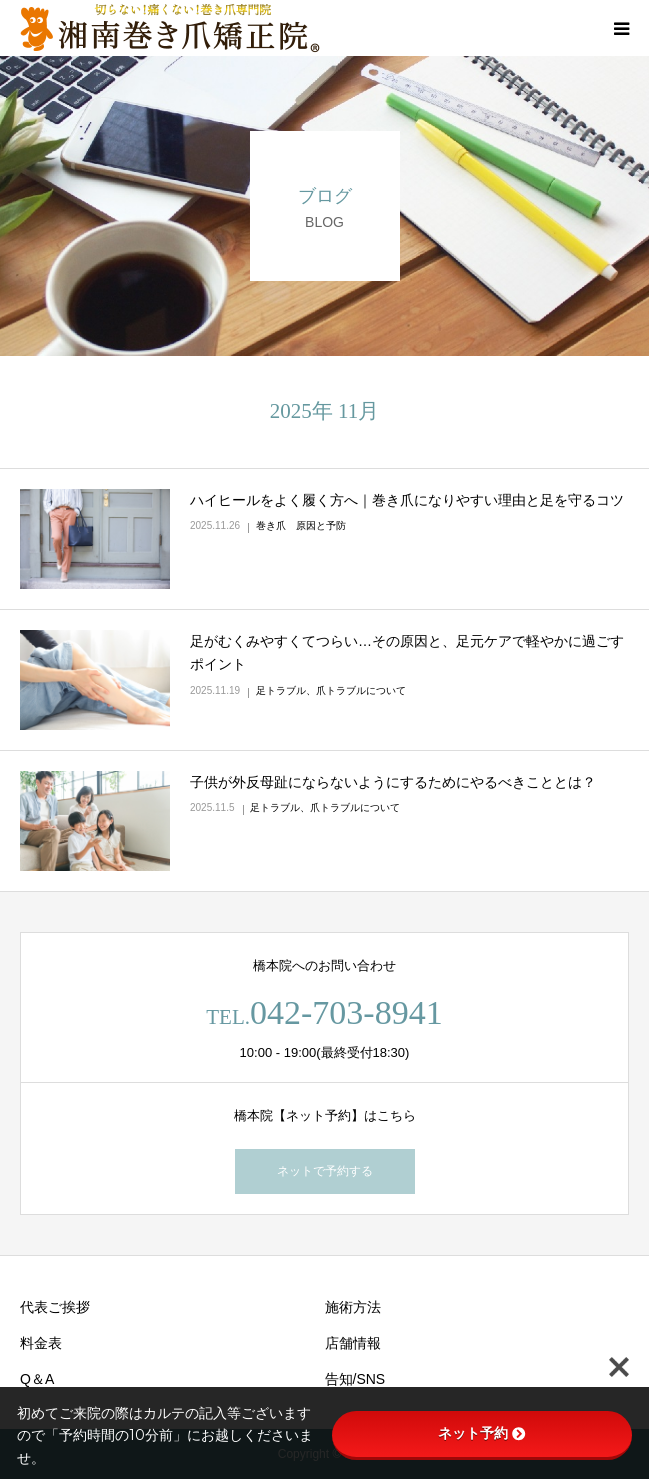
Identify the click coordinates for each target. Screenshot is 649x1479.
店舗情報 (353, 1343)
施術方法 (353, 1307)
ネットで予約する (325, 1171)
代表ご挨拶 (55, 1307)
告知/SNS (355, 1379)
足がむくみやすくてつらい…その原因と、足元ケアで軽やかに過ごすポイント (407, 653)
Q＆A (37, 1379)
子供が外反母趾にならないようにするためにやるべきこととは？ (393, 782)
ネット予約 (482, 1433)
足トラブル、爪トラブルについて (331, 690)
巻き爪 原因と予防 (301, 525)
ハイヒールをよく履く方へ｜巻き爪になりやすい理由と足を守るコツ (407, 500)
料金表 (41, 1343)
